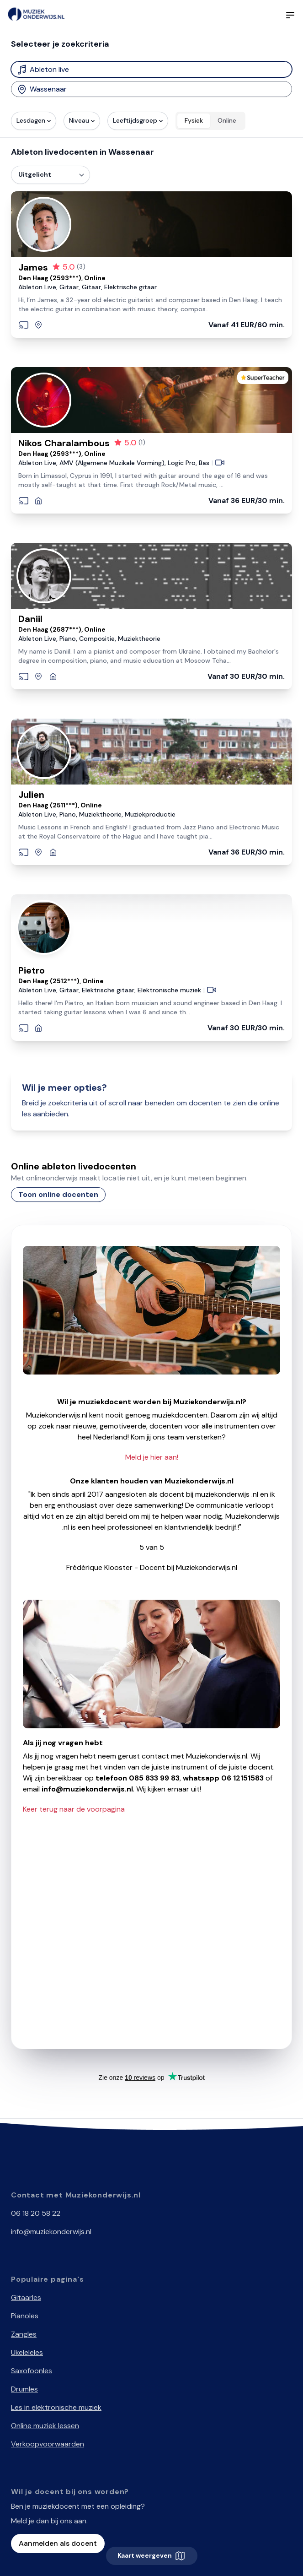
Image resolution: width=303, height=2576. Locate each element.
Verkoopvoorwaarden (47, 2444)
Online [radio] (227, 120)
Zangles (24, 2334)
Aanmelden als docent (58, 2543)
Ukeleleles (27, 2352)
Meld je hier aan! (151, 1457)
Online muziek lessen (45, 2425)
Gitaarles (26, 2297)
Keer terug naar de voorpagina (74, 1809)
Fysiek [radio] (194, 120)
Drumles (24, 2389)
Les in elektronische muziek (56, 2407)
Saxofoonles (31, 2371)
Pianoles (24, 2316)
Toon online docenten (58, 1194)
